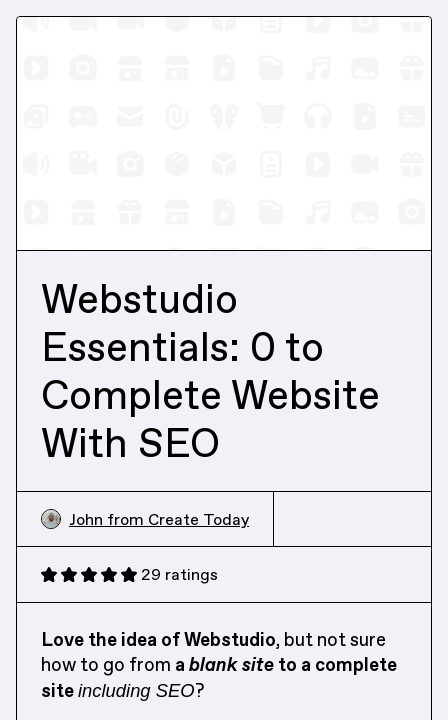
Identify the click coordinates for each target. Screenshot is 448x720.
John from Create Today (145, 519)
